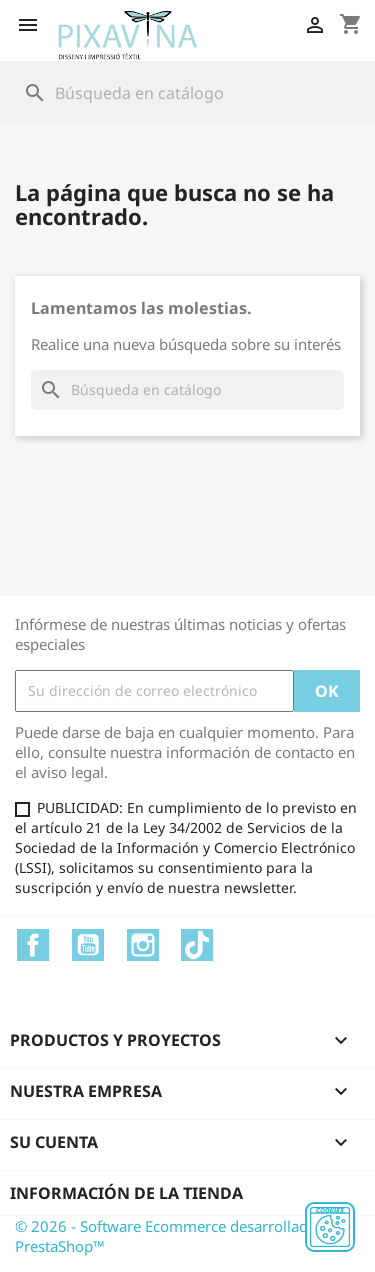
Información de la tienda (126, 1193)
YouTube (88, 945)
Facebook (33, 945)
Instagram (143, 945)
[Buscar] (159, 93)
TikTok (197, 945)
